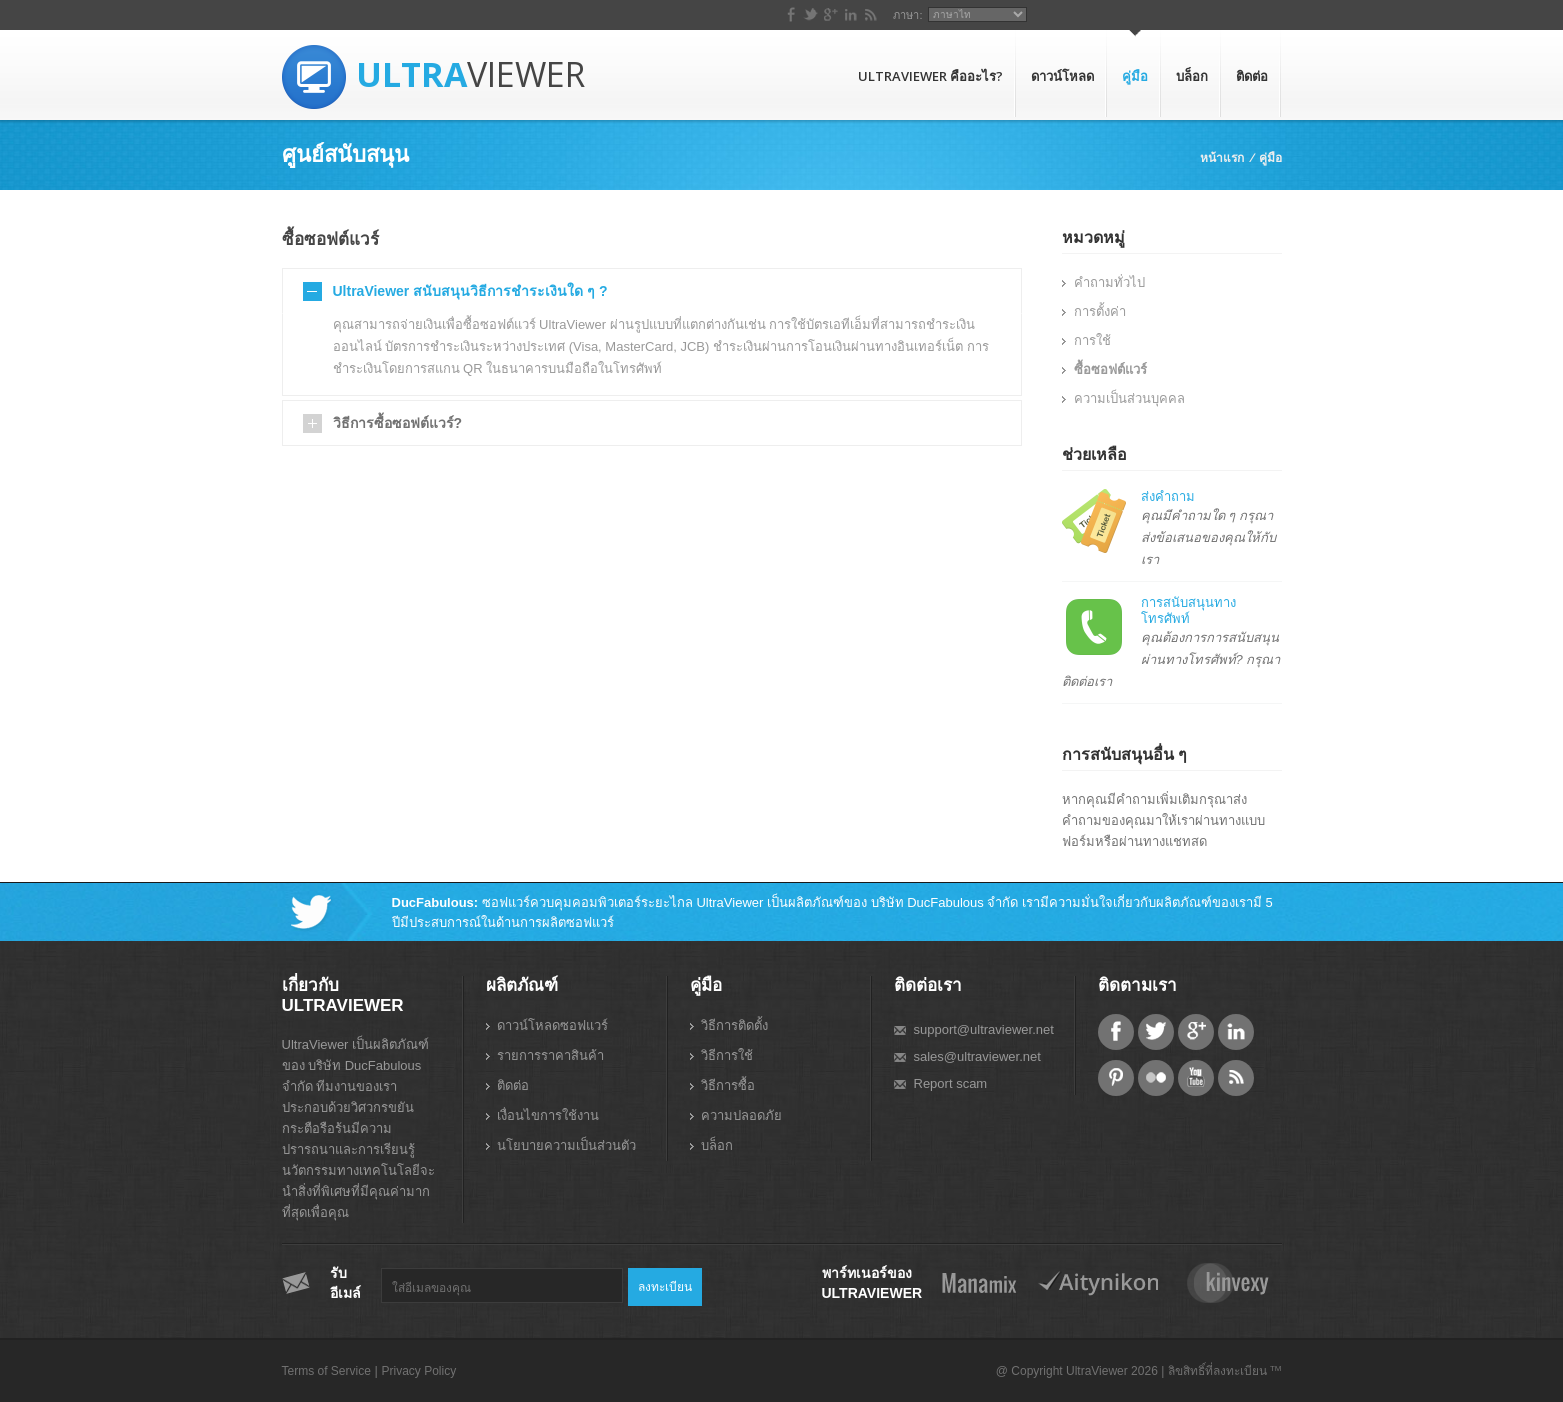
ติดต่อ (1252, 76)
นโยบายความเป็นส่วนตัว (566, 1145)
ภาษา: (1157, 15)
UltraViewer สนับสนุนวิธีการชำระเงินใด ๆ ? (470, 291)
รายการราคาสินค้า (550, 1055)
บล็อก (1192, 76)
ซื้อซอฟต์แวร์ (1110, 369)
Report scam (951, 1083)
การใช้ (1092, 340)
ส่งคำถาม (1168, 496)
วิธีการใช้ (727, 1055)
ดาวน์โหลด (1062, 76)
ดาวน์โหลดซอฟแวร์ (552, 1025)
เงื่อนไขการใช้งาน (548, 1115)
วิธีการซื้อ (728, 1085)
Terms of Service (326, 1371)
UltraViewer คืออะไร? (930, 76)
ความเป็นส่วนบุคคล (1129, 398)
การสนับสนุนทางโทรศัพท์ (1188, 610)
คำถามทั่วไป (1109, 282)
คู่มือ (1135, 76)
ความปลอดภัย (741, 1115)
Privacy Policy (418, 1371)
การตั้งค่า (1100, 311)
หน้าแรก (1222, 157)
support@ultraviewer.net (984, 1029)
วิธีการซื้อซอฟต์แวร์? (398, 423)
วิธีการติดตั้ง (734, 1025)
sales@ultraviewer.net (977, 1056)
